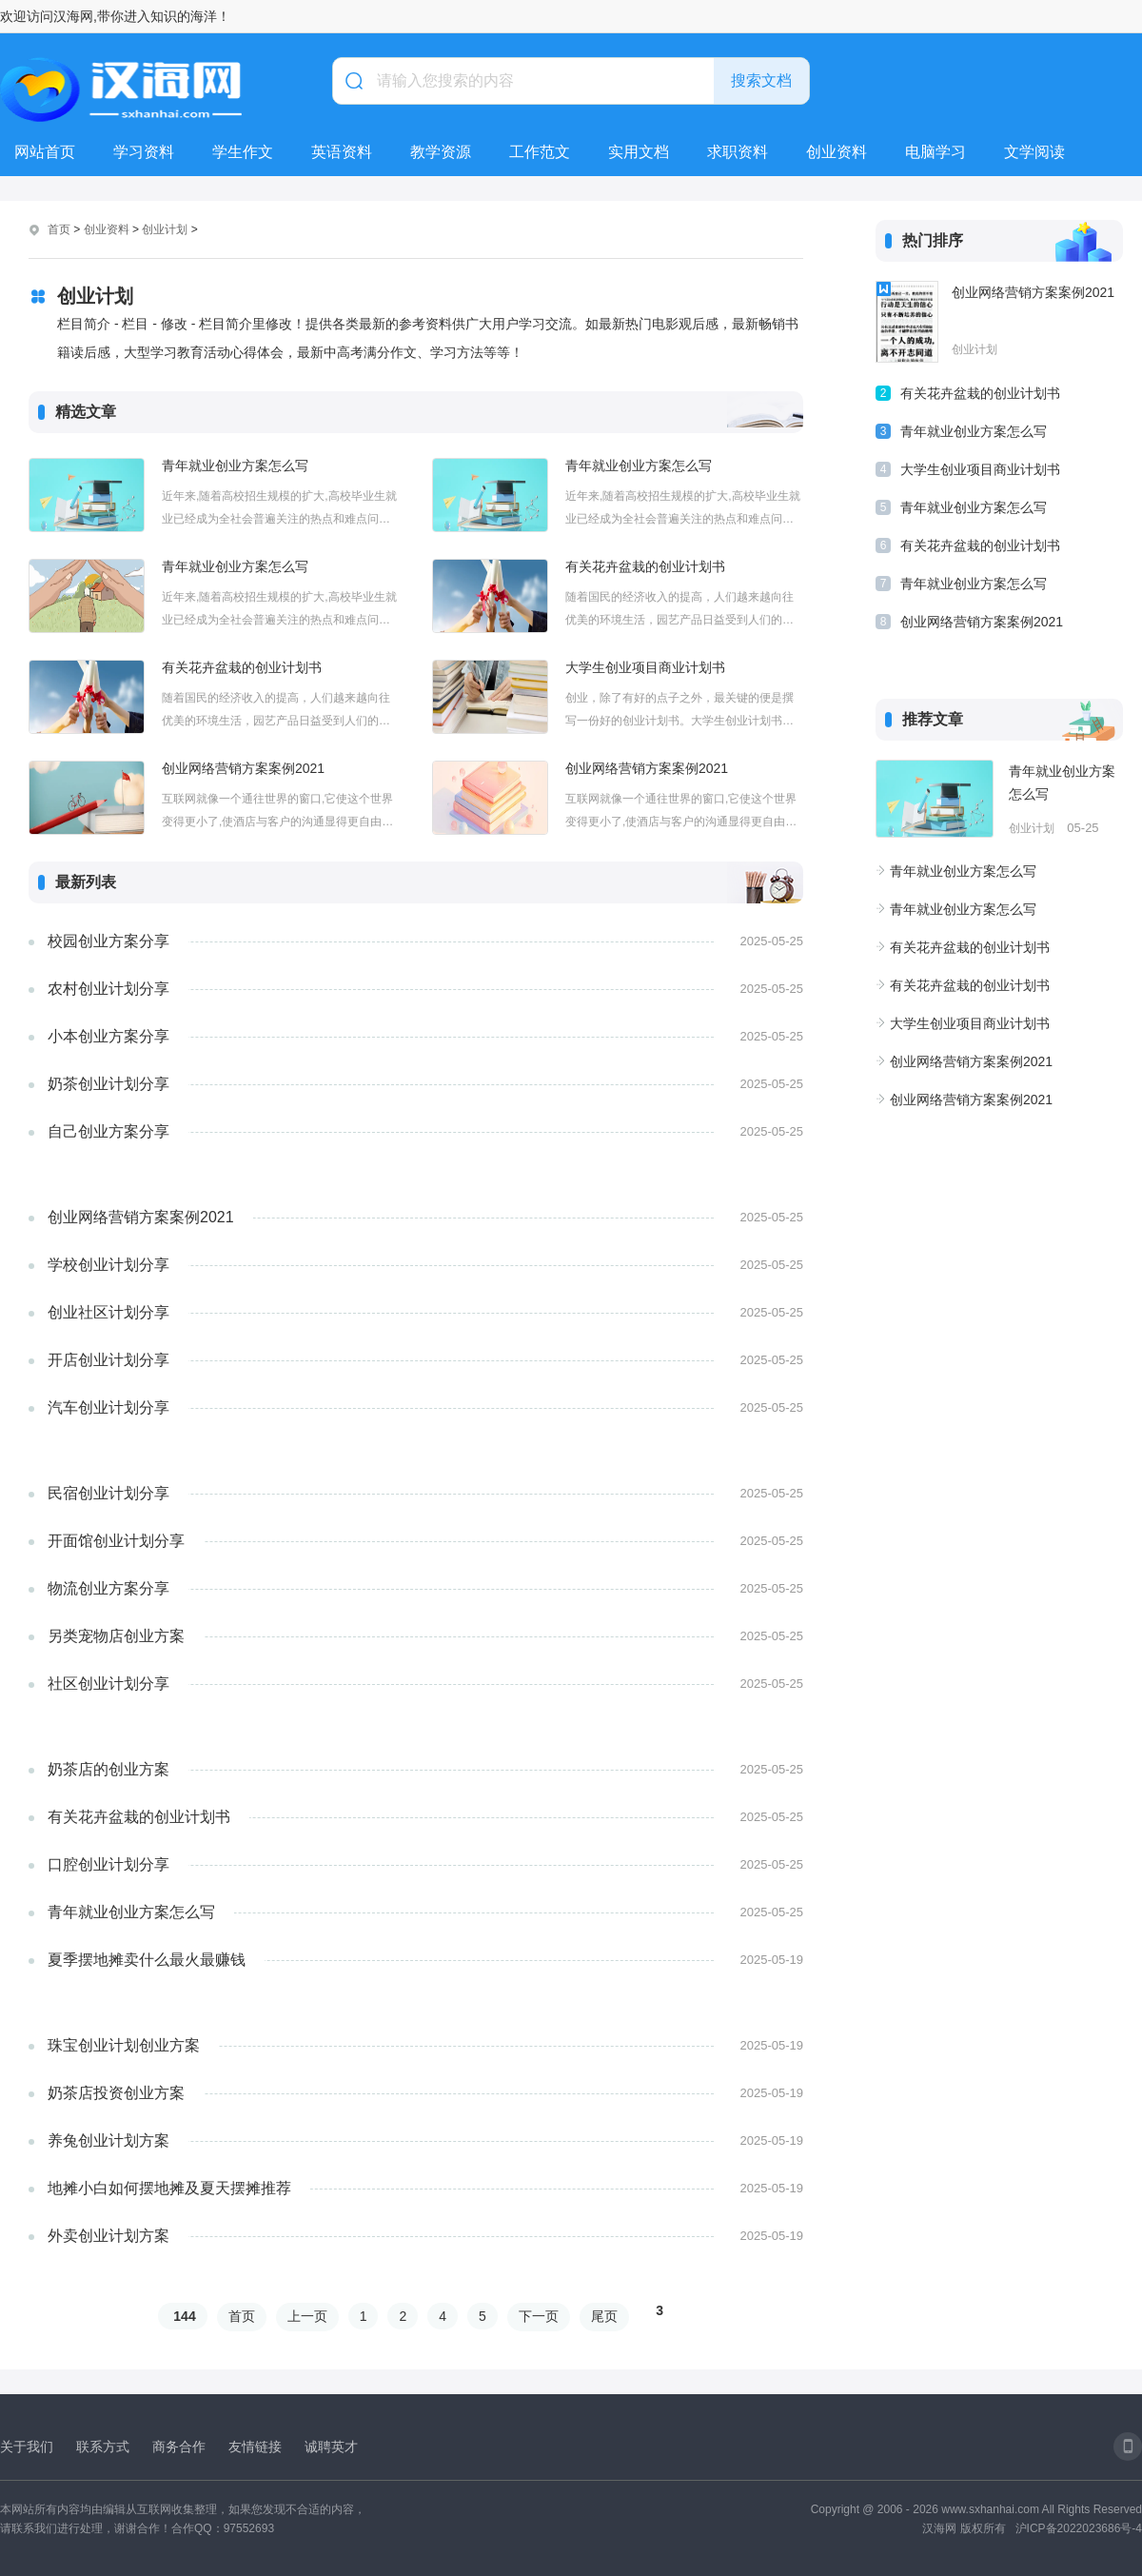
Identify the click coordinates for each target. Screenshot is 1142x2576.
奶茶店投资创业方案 (116, 2093)
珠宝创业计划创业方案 (124, 2045)
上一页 (307, 2316)
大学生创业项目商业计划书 (645, 667)
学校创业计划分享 (108, 1265)
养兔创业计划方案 (108, 2140)
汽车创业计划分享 (108, 1407)
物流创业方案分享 (108, 1588)
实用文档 (638, 152)
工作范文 (539, 152)
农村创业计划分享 (108, 989)
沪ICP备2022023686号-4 (1078, 2528)
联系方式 (102, 2446)
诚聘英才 (331, 2446)
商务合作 (179, 2446)
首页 (59, 229)
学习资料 (143, 152)
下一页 (539, 2316)
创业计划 (164, 229)
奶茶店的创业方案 (108, 1769)
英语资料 (341, 152)
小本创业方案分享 (108, 1036)
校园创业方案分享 (108, 941)
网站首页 (44, 152)
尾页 (604, 2316)
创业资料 (836, 152)
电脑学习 (935, 152)
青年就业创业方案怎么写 (235, 465)
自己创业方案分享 (108, 1131)
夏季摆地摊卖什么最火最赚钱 (147, 1960)
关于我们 (26, 2446)
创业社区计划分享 (108, 1312)
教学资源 (440, 152)
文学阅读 (1034, 152)
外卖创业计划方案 (108, 2236)
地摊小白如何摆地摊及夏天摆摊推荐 (169, 2188)
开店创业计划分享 (108, 1360)
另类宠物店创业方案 (116, 1636)
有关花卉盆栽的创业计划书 (645, 566)
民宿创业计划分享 (108, 1493)
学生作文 (242, 152)
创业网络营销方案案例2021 (243, 768)
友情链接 (255, 2446)
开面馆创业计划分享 (116, 1541)
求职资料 (737, 152)
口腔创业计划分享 (108, 1864)
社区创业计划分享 (108, 1683)
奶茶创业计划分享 (108, 1084)
